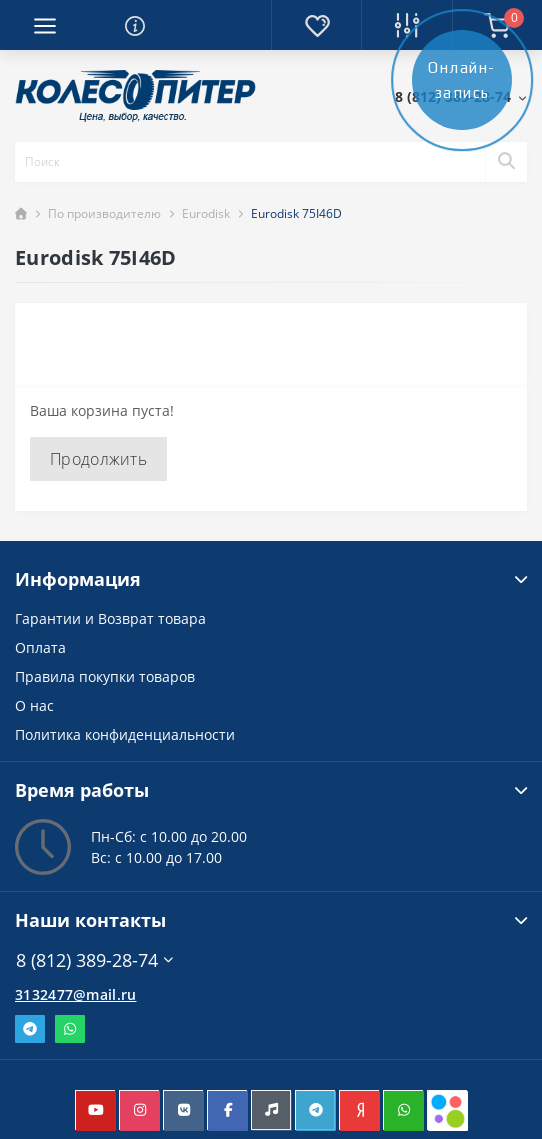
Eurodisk (206, 213)
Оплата (40, 647)
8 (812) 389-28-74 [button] (94, 960)
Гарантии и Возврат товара (110, 618)
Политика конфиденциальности (125, 734)
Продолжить (98, 459)
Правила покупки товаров (105, 676)
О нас (34, 705)
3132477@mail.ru (76, 994)
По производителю (104, 213)
